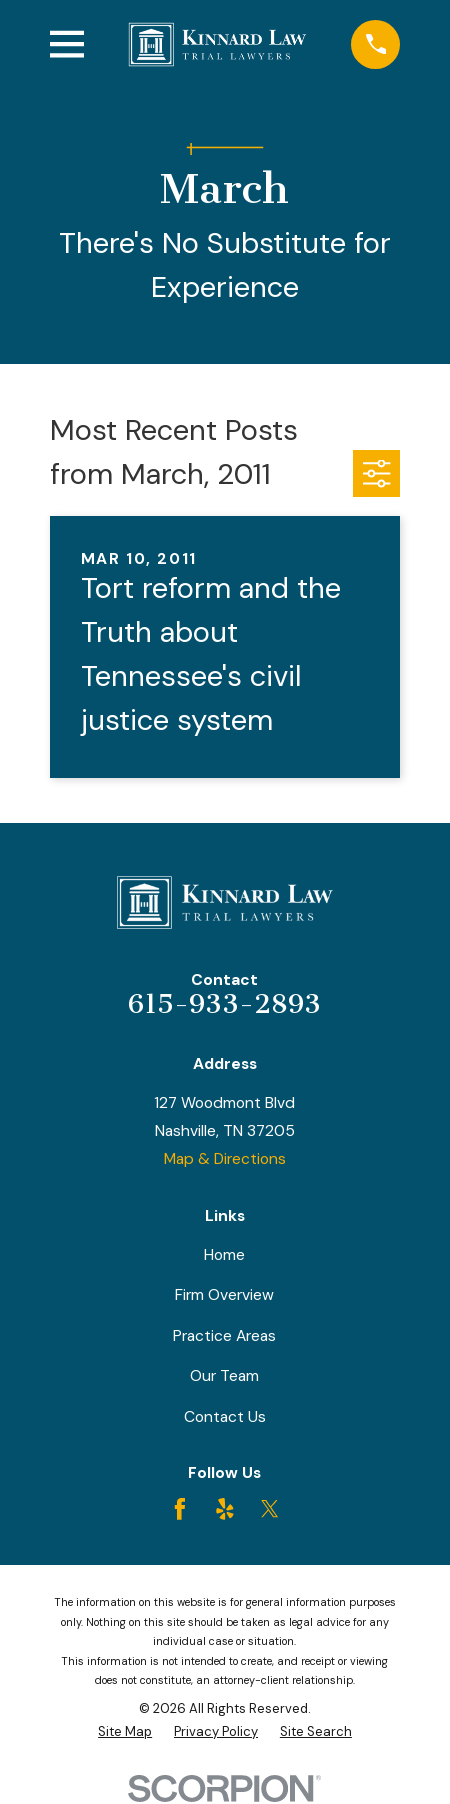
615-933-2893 (224, 1004)
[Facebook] (180, 1509)
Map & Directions (225, 1159)
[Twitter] (270, 1509)
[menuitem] (125, 1731)
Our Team (224, 1376)
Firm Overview (224, 1295)
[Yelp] (225, 1509)
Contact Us (225, 1417)
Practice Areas (224, 1336)
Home (224, 1255)
